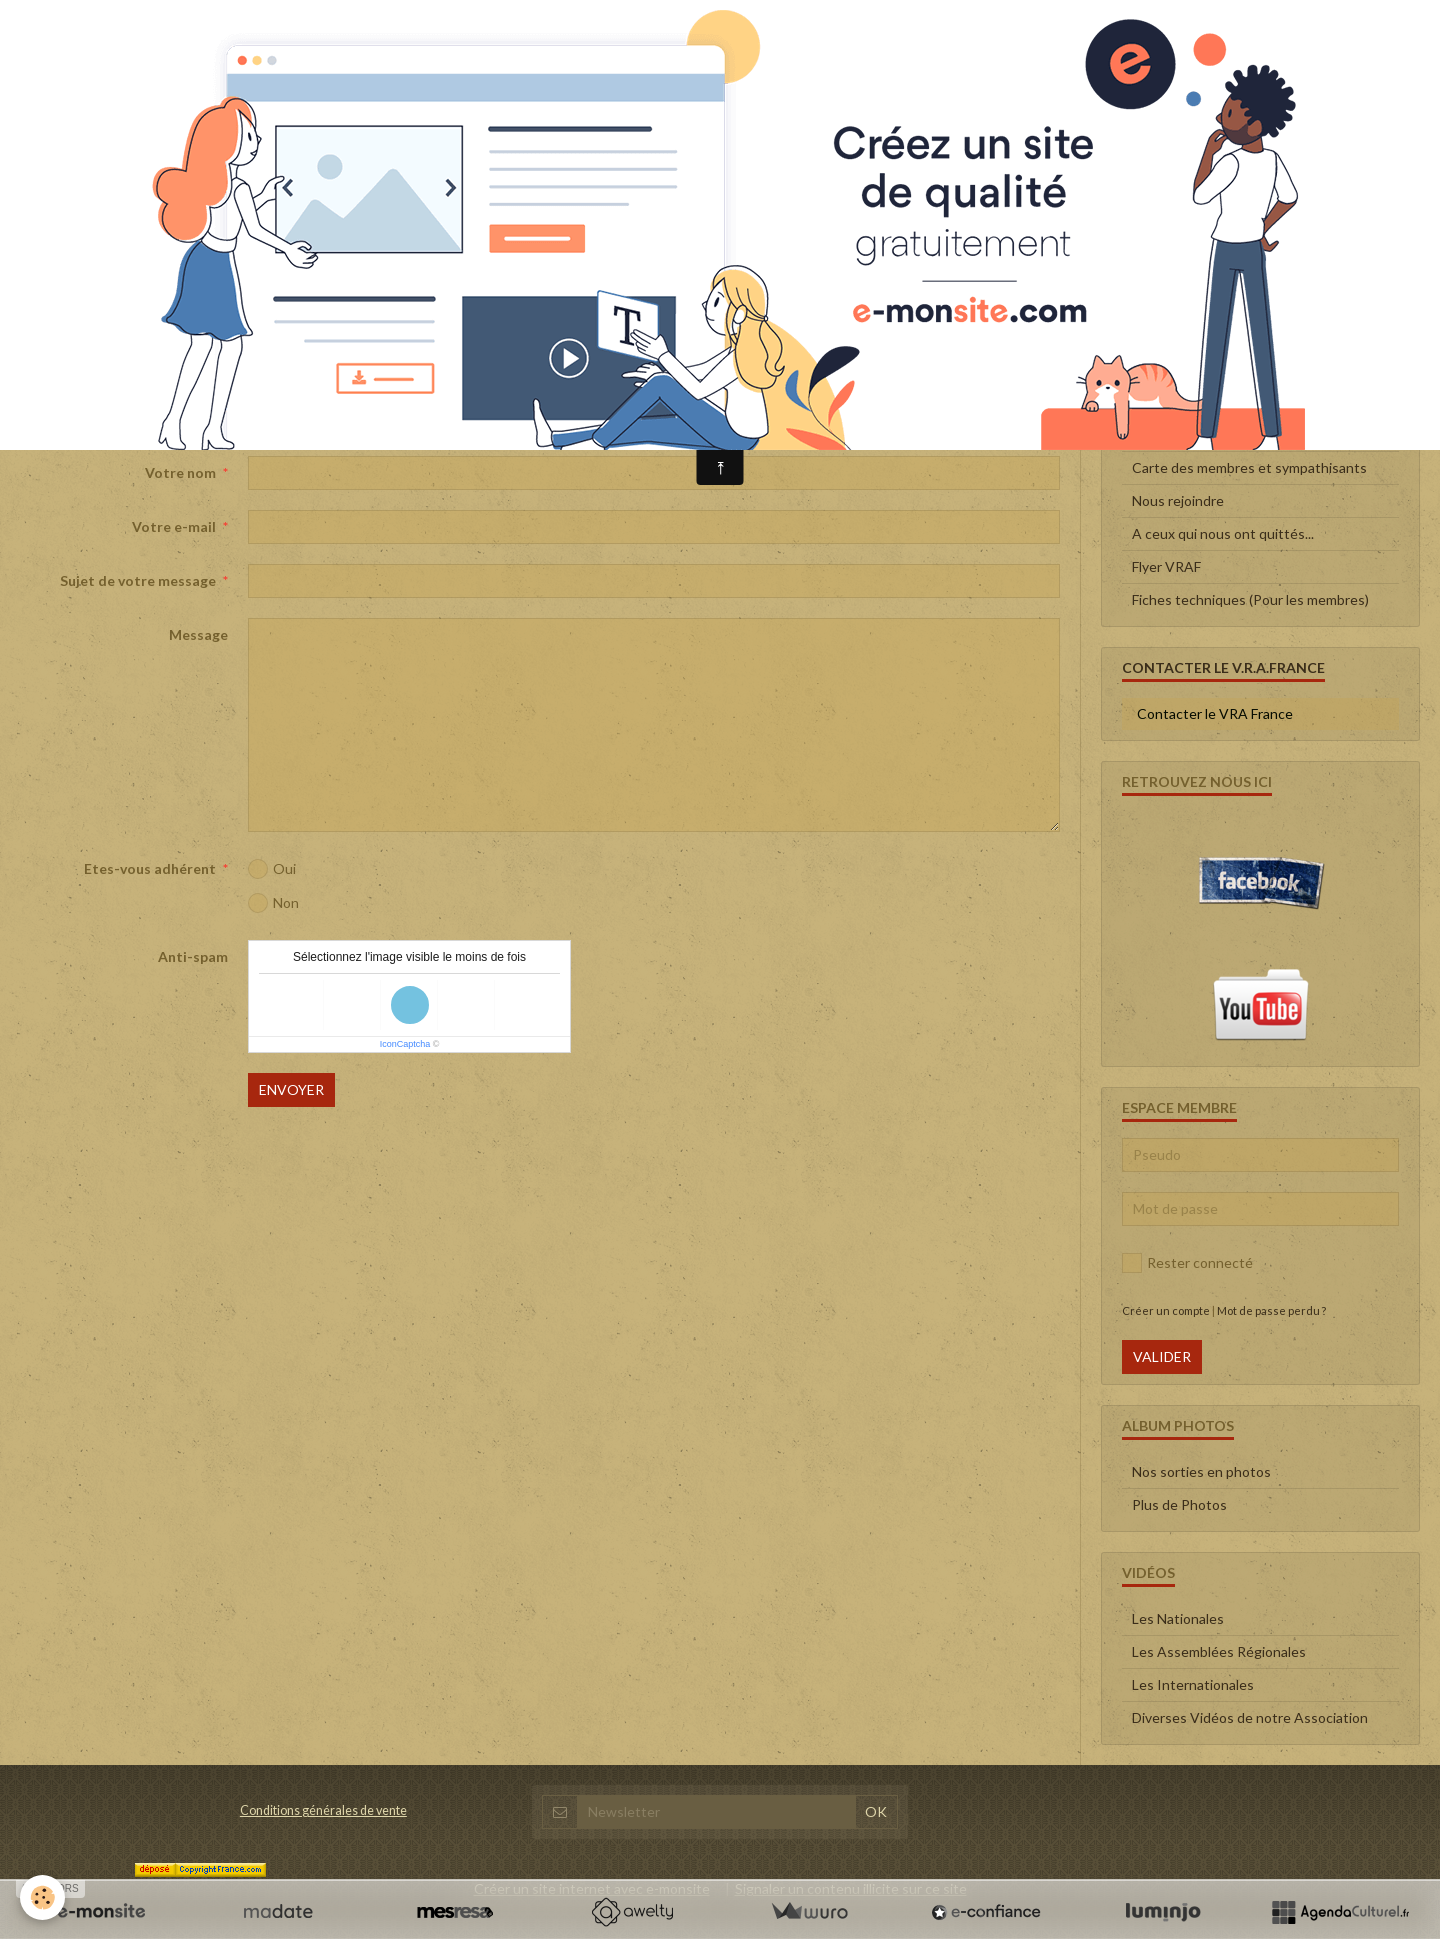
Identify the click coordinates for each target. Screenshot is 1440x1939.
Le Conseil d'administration (1216, 401)
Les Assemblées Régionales (1219, 1651)
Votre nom (180, 472)
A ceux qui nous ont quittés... (1223, 533)
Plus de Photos (1179, 1504)
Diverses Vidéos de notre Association (1250, 1717)
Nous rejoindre (1178, 500)
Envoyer (291, 1089)
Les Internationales (1193, 1684)
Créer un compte (1166, 1310)
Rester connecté (1187, 1263)
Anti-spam (193, 956)
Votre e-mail (174, 526)
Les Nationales (1178, 1618)
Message (198, 634)
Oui (272, 869)
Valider (1162, 1356)
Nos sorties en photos (1201, 1471)
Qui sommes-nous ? (1193, 434)
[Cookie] (42, 1897)
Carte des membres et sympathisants (1249, 467)
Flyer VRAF (1166, 566)
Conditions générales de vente (323, 1810)
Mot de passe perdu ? (1271, 1310)
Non (273, 903)
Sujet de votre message (138, 580)
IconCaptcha (405, 1044)
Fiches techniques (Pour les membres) (1250, 599)
